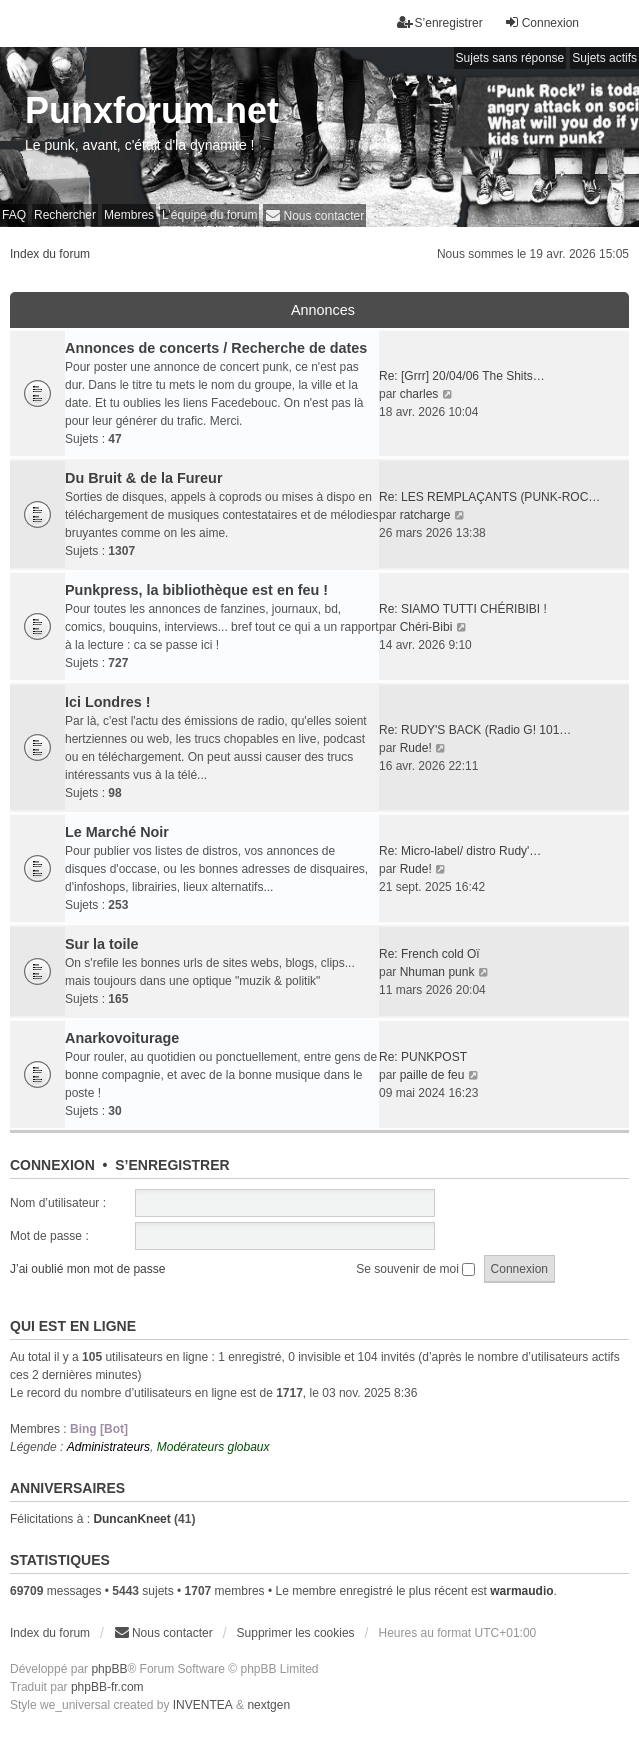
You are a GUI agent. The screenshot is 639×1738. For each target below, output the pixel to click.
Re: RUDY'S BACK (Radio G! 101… (475, 730)
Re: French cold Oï (429, 954)
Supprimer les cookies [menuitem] (296, 1633)
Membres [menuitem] (129, 215)
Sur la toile (102, 944)
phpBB (109, 1669)
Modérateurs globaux (213, 1447)
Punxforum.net (152, 110)
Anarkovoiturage (122, 1038)
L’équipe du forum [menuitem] (209, 215)
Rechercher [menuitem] (65, 215)
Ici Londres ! (108, 702)
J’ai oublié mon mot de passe (87, 1269)
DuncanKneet (131, 1519)
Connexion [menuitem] (541, 22)
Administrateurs (108, 1447)
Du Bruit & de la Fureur (144, 478)
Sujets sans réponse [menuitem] (510, 58)
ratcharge (425, 515)
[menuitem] (314, 215)
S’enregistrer (172, 1165)
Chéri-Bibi (426, 627)
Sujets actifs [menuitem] (604, 58)
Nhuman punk (437, 972)
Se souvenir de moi (415, 1269)
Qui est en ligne (73, 1326)
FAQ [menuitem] (14, 215)
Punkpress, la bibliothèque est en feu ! (196, 590)
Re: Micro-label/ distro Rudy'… (460, 851)
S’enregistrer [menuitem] (440, 22)
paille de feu (432, 1075)
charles (419, 394)
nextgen (268, 1705)
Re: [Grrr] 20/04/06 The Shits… (462, 376)
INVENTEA (203, 1705)
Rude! (416, 748)
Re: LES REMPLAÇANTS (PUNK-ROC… (489, 497)
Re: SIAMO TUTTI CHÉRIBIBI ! (463, 609)
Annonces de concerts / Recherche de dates (216, 348)
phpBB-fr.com (107, 1687)
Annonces (323, 310)
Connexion (52, 1165)
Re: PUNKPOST (423, 1057)
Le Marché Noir (117, 832)
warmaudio (521, 1591)
